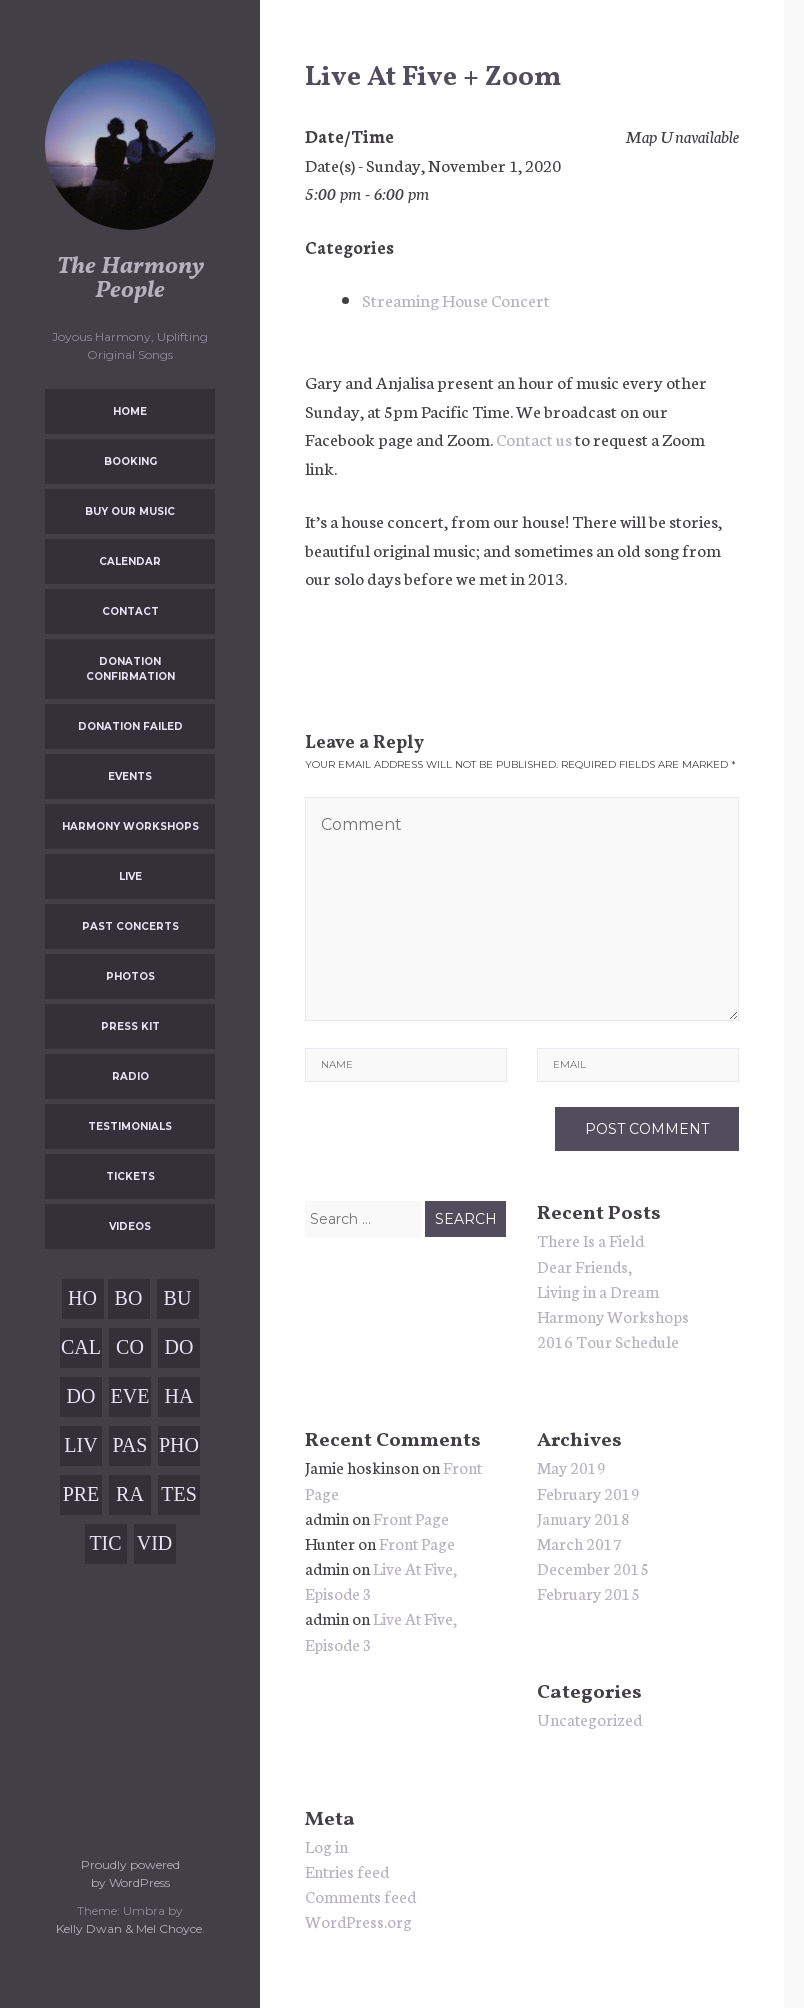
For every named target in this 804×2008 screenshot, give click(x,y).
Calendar (130, 561)
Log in (326, 1845)
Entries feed (347, 1870)
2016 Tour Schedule (608, 1340)
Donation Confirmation (130, 669)
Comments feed (360, 1895)
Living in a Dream (598, 1290)
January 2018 (583, 1517)
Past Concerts (130, 926)
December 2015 (593, 1567)
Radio (130, 1076)
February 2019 (588, 1492)
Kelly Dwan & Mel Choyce (129, 1928)
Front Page (411, 1517)
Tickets (130, 1176)
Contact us (534, 438)
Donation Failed (130, 726)
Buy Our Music (130, 511)
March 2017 (579, 1542)
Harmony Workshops (130, 826)
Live (130, 876)
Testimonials (130, 1126)
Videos (130, 1226)
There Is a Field (590, 1239)
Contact (130, 611)
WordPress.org (358, 1920)
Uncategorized (589, 1718)
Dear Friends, (584, 1265)
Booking (130, 461)
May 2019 (571, 1466)
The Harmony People (130, 279)
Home (130, 411)
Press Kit (130, 1026)
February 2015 (588, 1592)
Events (130, 776)
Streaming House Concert (456, 299)
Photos (130, 976)
